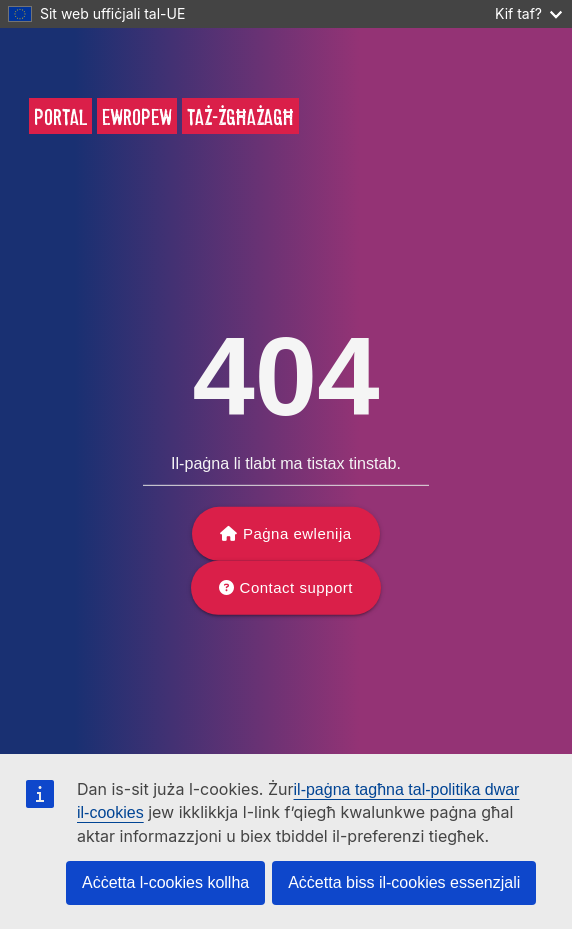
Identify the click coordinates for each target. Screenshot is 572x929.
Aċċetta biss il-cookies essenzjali (404, 882)
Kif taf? (528, 13)
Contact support (296, 587)
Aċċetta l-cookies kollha (165, 882)
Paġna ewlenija (297, 533)
